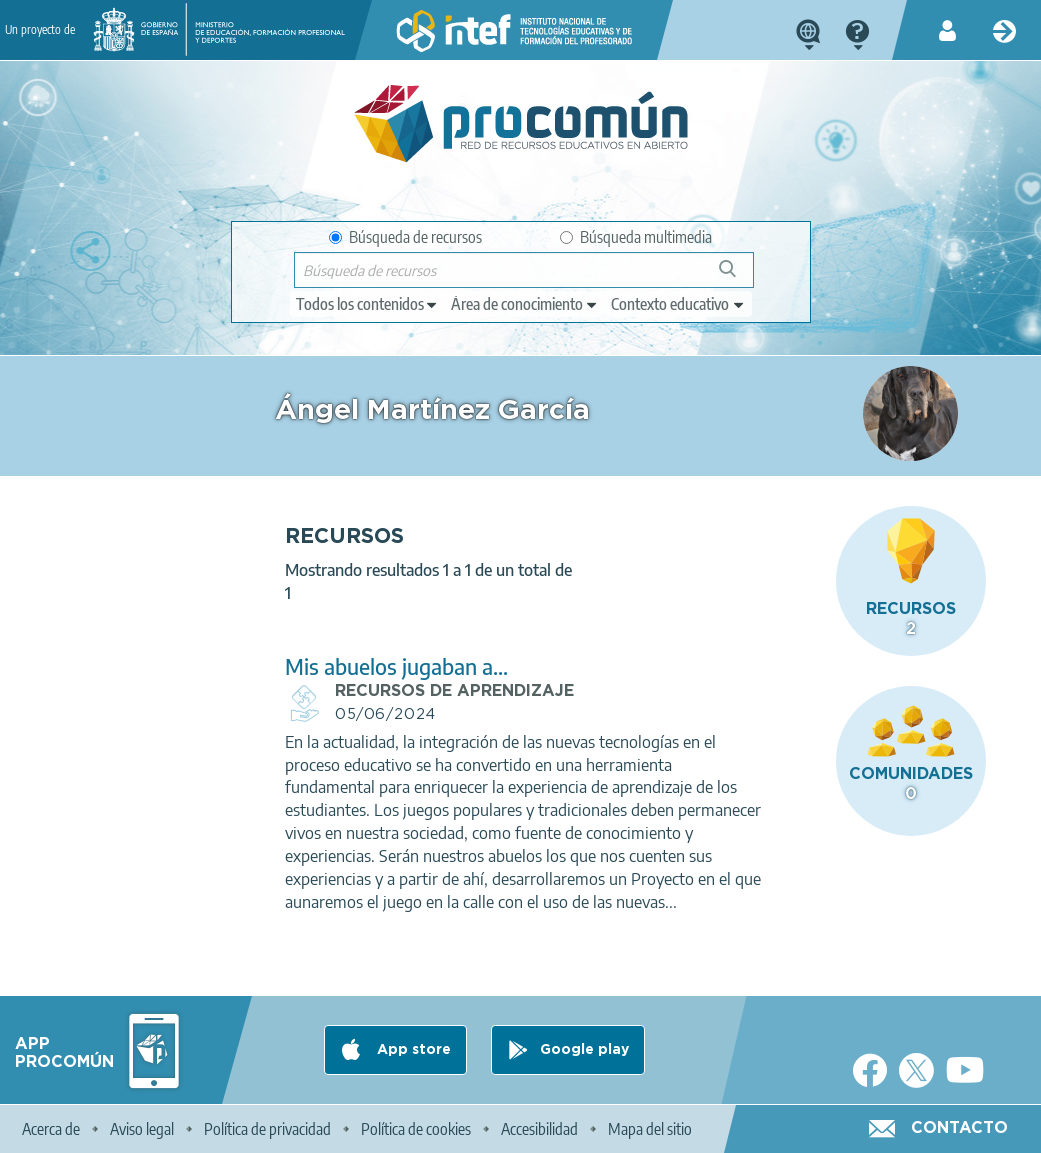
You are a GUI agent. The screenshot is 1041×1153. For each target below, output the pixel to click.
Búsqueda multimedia (636, 237)
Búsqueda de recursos (405, 237)
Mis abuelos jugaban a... (396, 666)
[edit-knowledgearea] (525, 304)
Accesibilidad (539, 1129)
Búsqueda (738, 276)
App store (412, 1050)
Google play (584, 1050)
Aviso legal (142, 1129)
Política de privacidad (267, 1129)
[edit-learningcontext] (678, 304)
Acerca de (51, 1129)
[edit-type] (367, 304)
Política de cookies (416, 1129)
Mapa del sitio (650, 1129)
